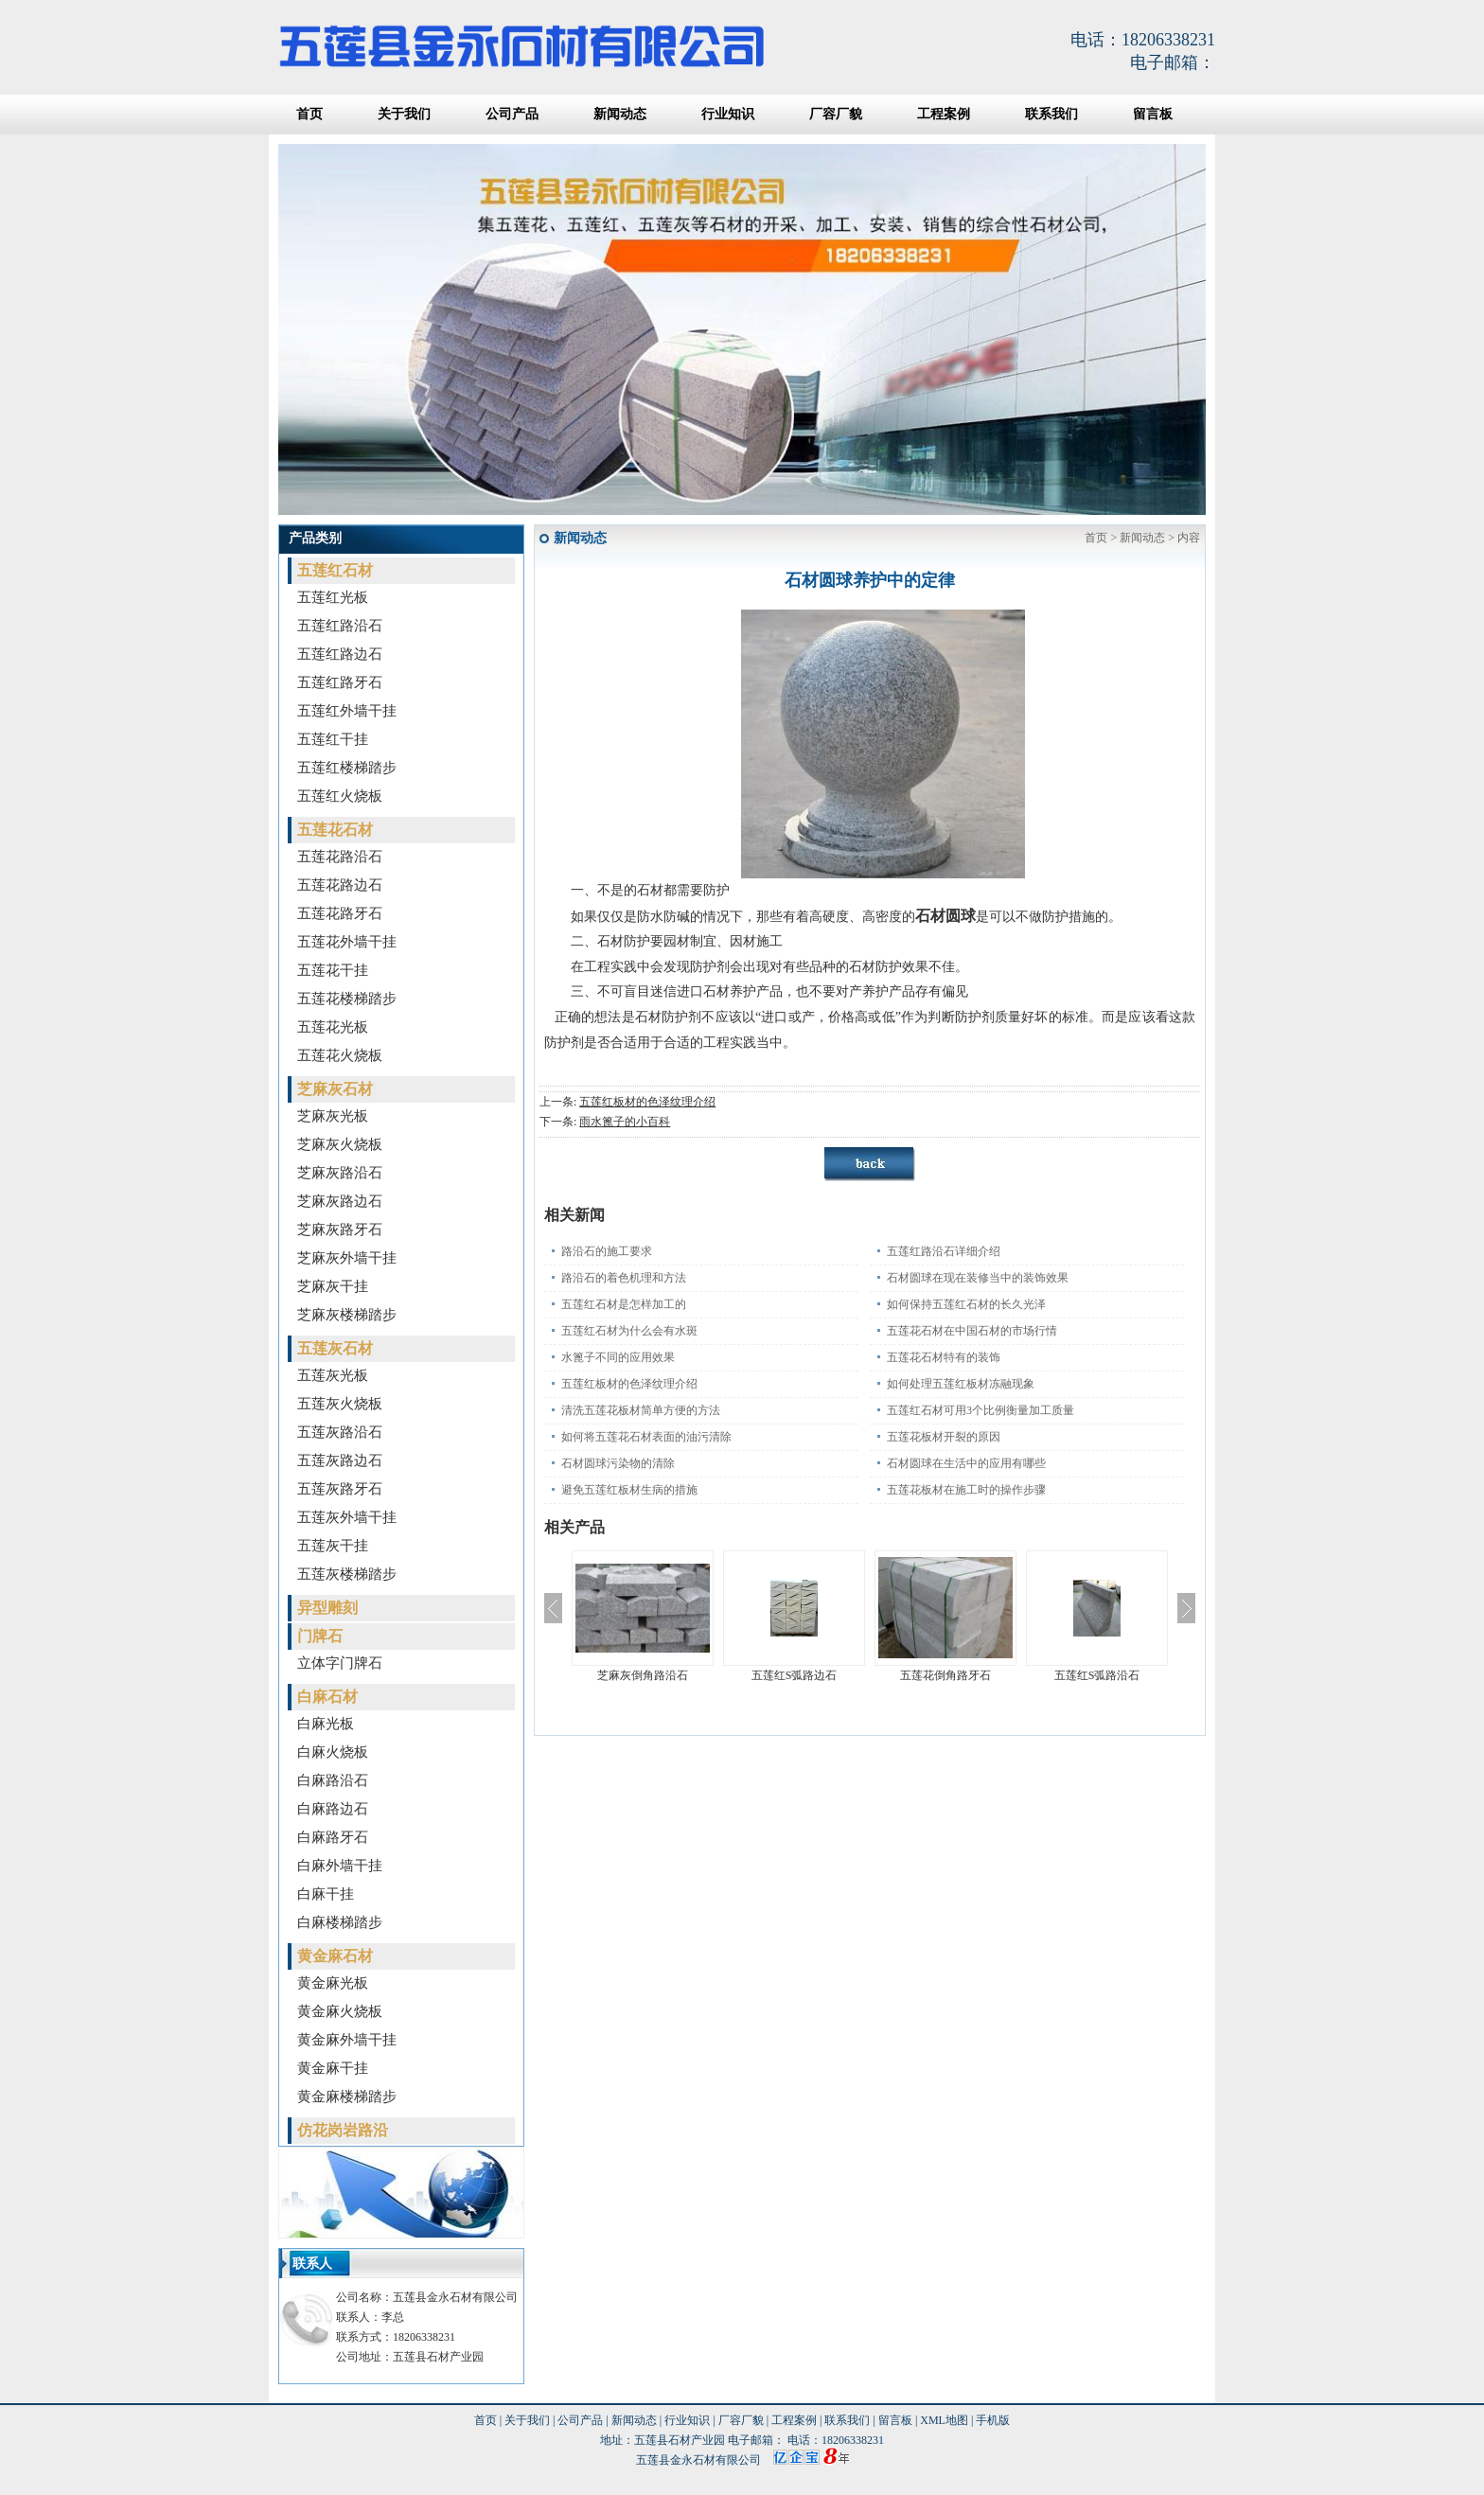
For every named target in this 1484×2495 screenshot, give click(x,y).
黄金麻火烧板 (339, 2011)
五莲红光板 (332, 597)
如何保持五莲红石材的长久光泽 (966, 1304)
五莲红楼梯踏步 (347, 767)
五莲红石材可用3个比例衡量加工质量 (980, 1410)
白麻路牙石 (332, 1837)
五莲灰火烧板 (339, 1403)
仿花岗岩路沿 (342, 2130)
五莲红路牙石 (339, 682)
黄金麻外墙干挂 (347, 2039)
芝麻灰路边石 (339, 1201)
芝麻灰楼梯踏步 (347, 1314)
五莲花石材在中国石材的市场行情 (972, 1330)
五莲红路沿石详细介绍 (943, 1251)
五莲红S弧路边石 (794, 1675)
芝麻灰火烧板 (339, 1144)
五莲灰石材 (335, 1348)
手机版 (993, 2420)
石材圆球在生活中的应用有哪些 (966, 1463)
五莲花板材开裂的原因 (943, 1436)
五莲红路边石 (339, 654)
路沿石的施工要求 (606, 1251)
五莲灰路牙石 (339, 1488)
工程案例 (943, 114)
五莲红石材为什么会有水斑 (629, 1330)
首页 (309, 114)
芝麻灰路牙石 (339, 1229)
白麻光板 (325, 1723)
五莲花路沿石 (339, 856)
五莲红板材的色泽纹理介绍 (647, 1101)
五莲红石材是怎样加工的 (623, 1304)
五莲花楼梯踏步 (347, 998)
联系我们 (1051, 114)
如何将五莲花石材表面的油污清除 (646, 1436)
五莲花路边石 (339, 885)
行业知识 (727, 114)
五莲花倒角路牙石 (945, 1675)
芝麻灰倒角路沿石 (642, 1675)
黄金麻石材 (335, 1956)
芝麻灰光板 (332, 1116)
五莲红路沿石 (339, 625)
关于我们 (404, 114)
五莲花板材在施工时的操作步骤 (966, 1489)
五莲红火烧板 (339, 796)
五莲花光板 (332, 1027)
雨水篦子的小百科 (624, 1121)
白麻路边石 (332, 1808)
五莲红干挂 (332, 739)
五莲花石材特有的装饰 (943, 1357)
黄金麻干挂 (332, 2068)
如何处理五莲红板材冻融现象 (960, 1383)
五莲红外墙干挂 (347, 710)
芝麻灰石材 (335, 1089)
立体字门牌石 (339, 1663)
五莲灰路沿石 (339, 1432)
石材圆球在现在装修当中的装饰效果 (978, 1277)
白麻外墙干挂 (339, 1865)
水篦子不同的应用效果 (618, 1357)
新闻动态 (619, 114)
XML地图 (944, 2420)
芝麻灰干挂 (332, 1286)
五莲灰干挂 (332, 1545)
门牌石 (320, 1636)
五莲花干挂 (332, 970)
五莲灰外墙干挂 (347, 1517)
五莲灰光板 (332, 1375)
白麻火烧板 (332, 1752)
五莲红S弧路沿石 (1097, 1675)
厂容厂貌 (835, 114)
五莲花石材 (335, 830)
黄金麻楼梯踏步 (347, 2096)
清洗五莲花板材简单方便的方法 (640, 1410)
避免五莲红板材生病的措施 (629, 1489)
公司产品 (512, 114)
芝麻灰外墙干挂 (347, 1257)
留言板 (1153, 114)
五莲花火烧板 (339, 1055)
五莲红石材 (335, 570)
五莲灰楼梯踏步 (347, 1574)
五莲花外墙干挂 (347, 941)
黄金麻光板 (332, 1983)
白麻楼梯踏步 (339, 1922)
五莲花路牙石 (339, 913)
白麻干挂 (325, 1894)
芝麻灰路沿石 (339, 1172)
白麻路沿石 (332, 1780)
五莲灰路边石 (339, 1460)
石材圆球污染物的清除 (618, 1463)
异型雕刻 (327, 1608)
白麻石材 (327, 1697)
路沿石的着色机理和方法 (623, 1277)
